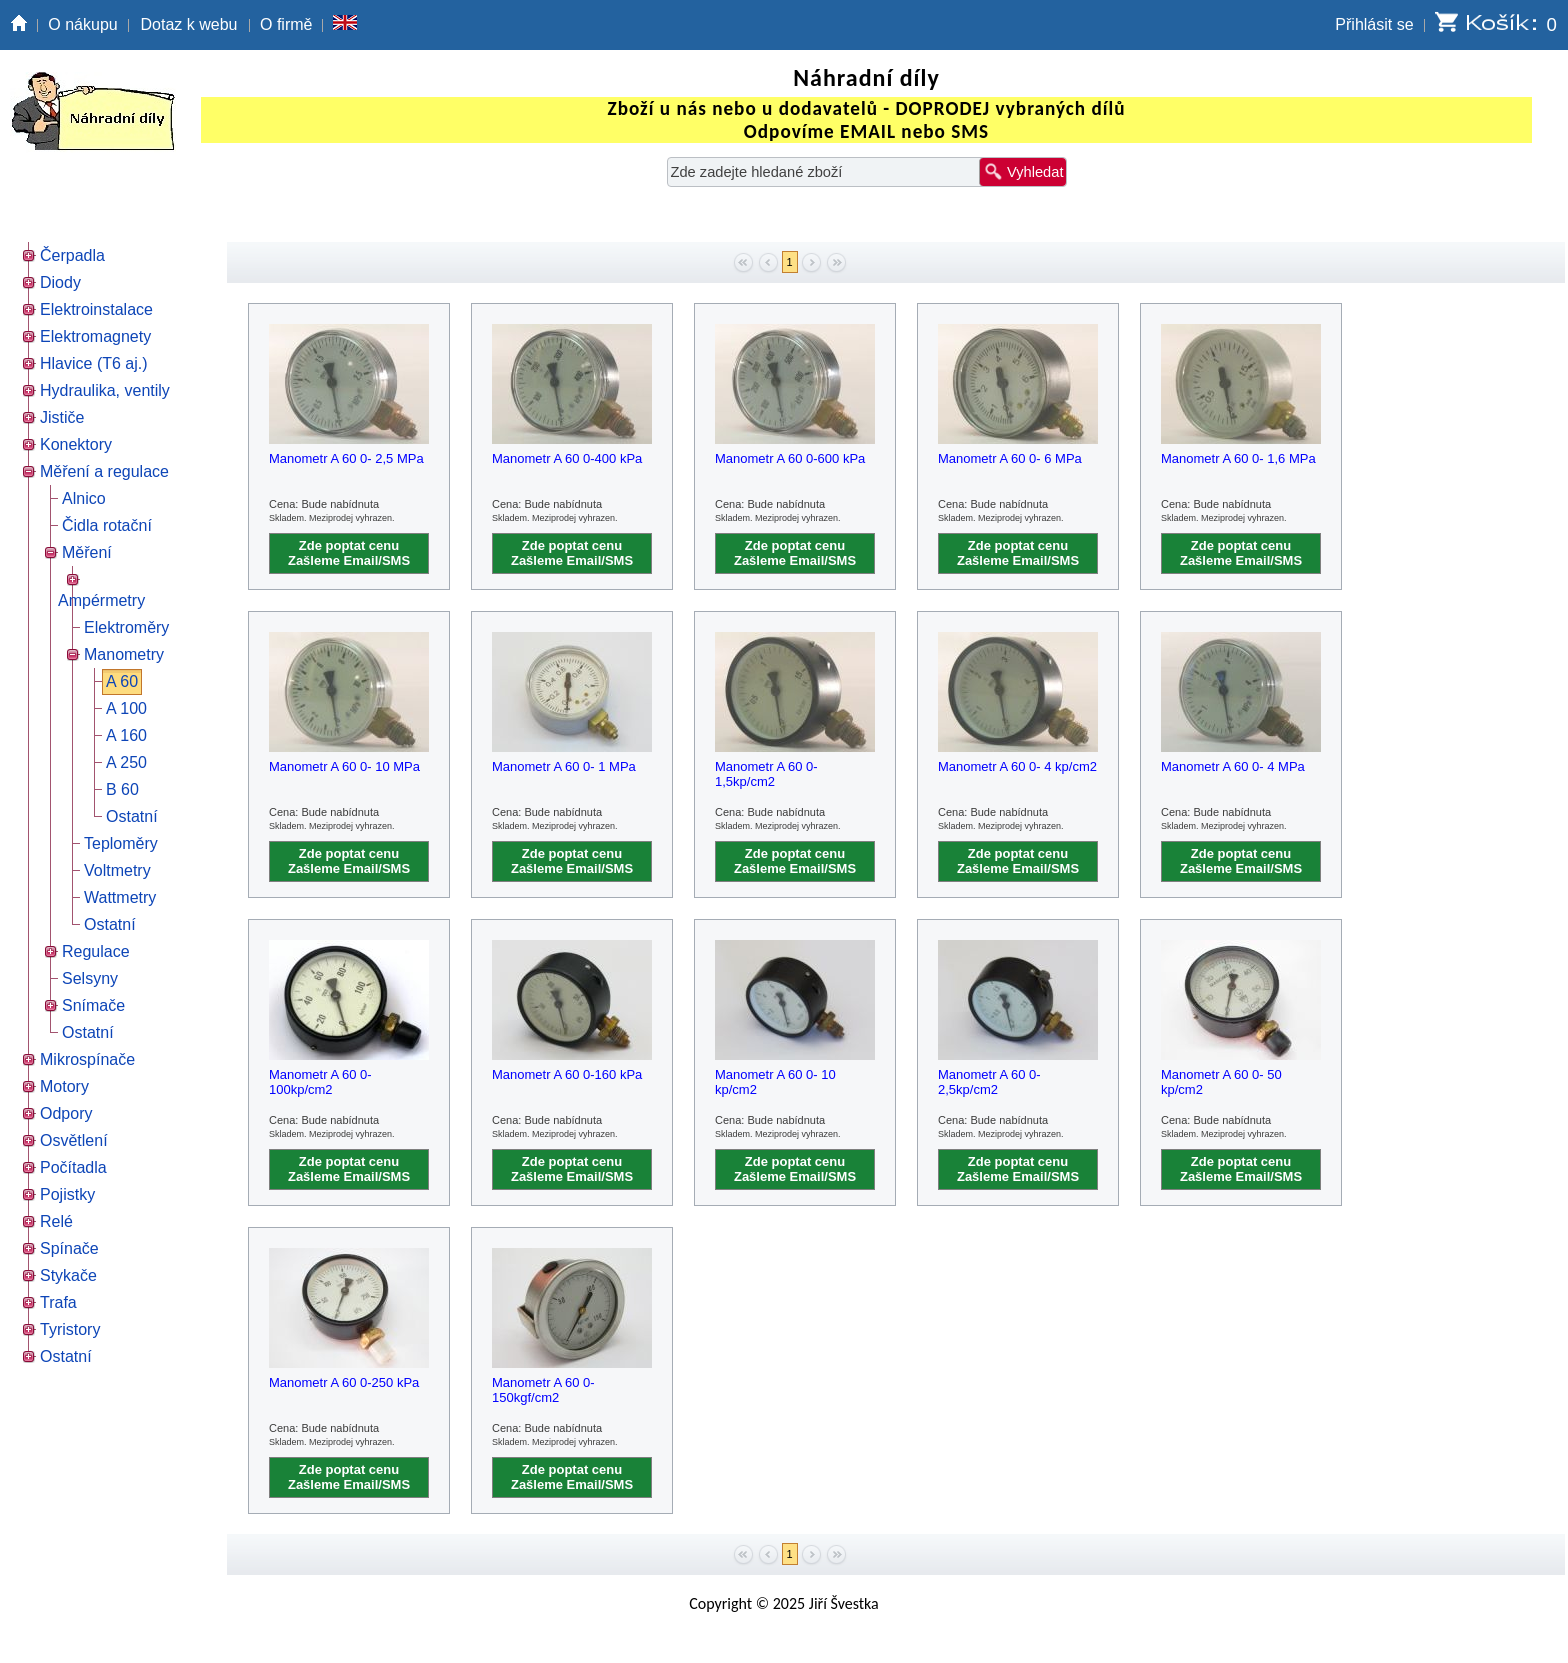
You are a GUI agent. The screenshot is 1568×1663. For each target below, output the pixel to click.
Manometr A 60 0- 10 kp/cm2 (775, 1082)
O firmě (286, 24)
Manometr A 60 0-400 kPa (567, 458)
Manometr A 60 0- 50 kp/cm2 (1221, 1082)
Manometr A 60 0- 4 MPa (1233, 766)
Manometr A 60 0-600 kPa (790, 458)
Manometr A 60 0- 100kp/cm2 (320, 1082)
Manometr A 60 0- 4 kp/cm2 (1017, 766)
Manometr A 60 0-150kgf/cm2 (543, 1390)
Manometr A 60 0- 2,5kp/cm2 (989, 1082)
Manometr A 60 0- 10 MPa (344, 766)
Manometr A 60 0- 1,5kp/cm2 (766, 774)
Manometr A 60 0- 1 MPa (564, 766)
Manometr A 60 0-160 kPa (567, 1074)
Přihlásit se (1374, 24)
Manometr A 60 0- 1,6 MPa (1238, 458)
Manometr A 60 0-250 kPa (344, 1382)
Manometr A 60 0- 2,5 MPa (346, 458)
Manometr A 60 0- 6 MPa (1010, 458)
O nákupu (82, 24)
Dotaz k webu (189, 24)
